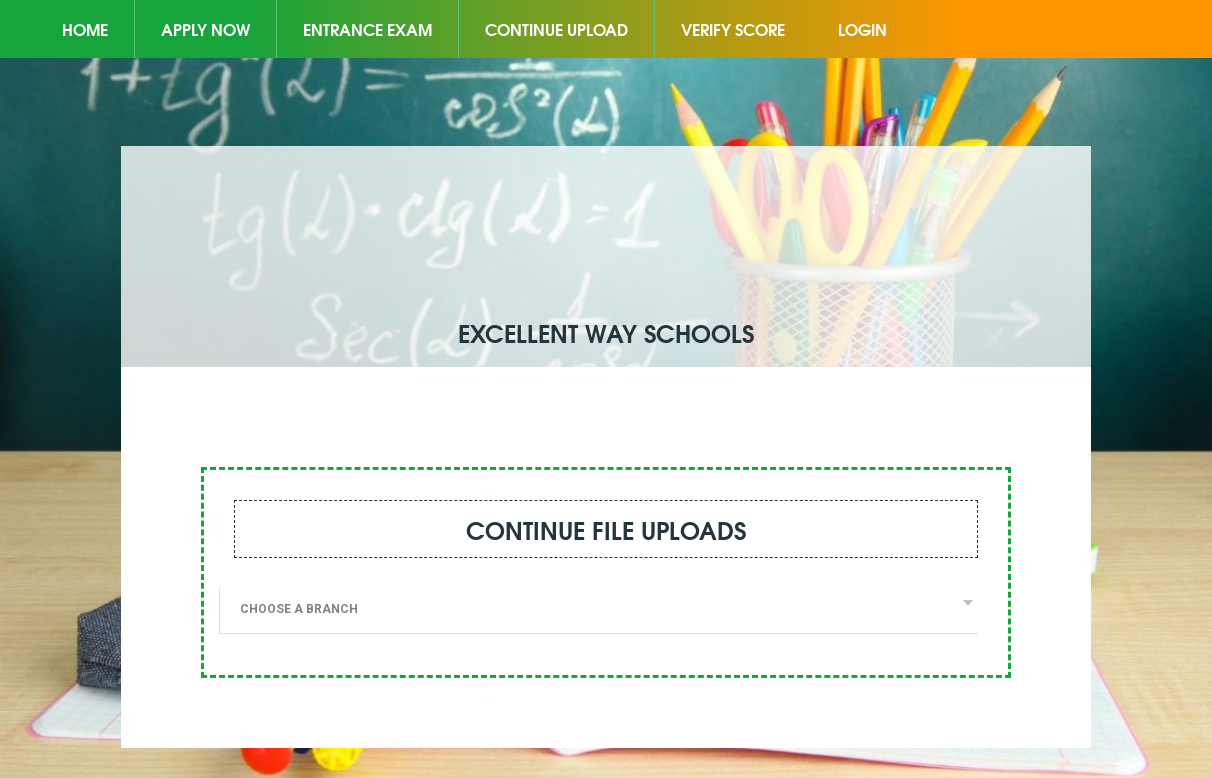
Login (862, 28)
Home (85, 28)
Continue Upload (556, 28)
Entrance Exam (367, 28)
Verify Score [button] (733, 28)
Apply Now (205, 28)
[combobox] (598, 611)
